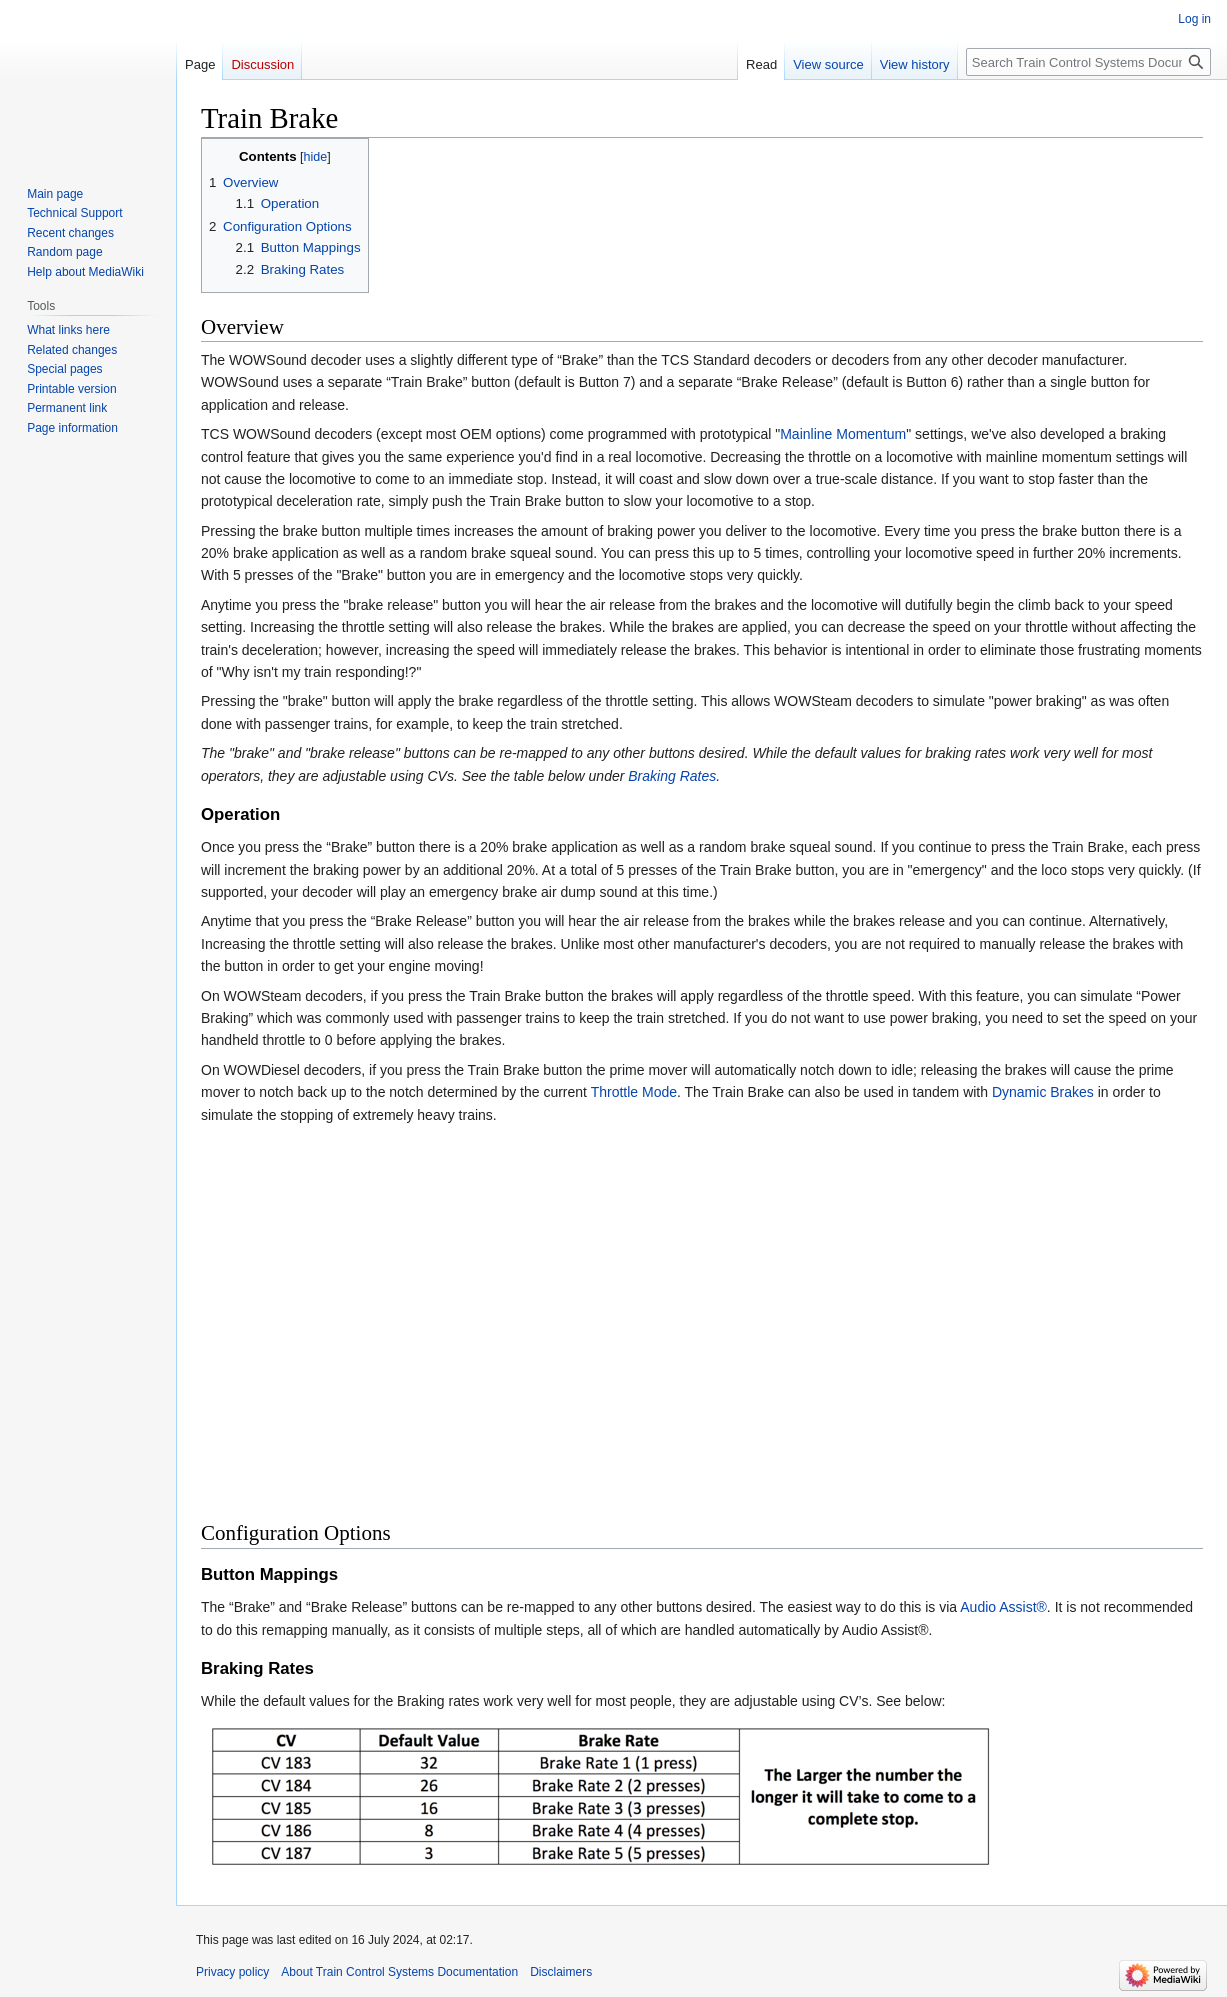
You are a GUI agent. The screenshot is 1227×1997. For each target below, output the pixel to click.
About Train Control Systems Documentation (399, 1972)
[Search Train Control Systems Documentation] (1088, 62)
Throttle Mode (634, 1092)
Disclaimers (561, 1972)
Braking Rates (672, 776)
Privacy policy (232, 1972)
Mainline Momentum (843, 434)
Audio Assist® (1003, 1607)
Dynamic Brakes (1043, 1092)
